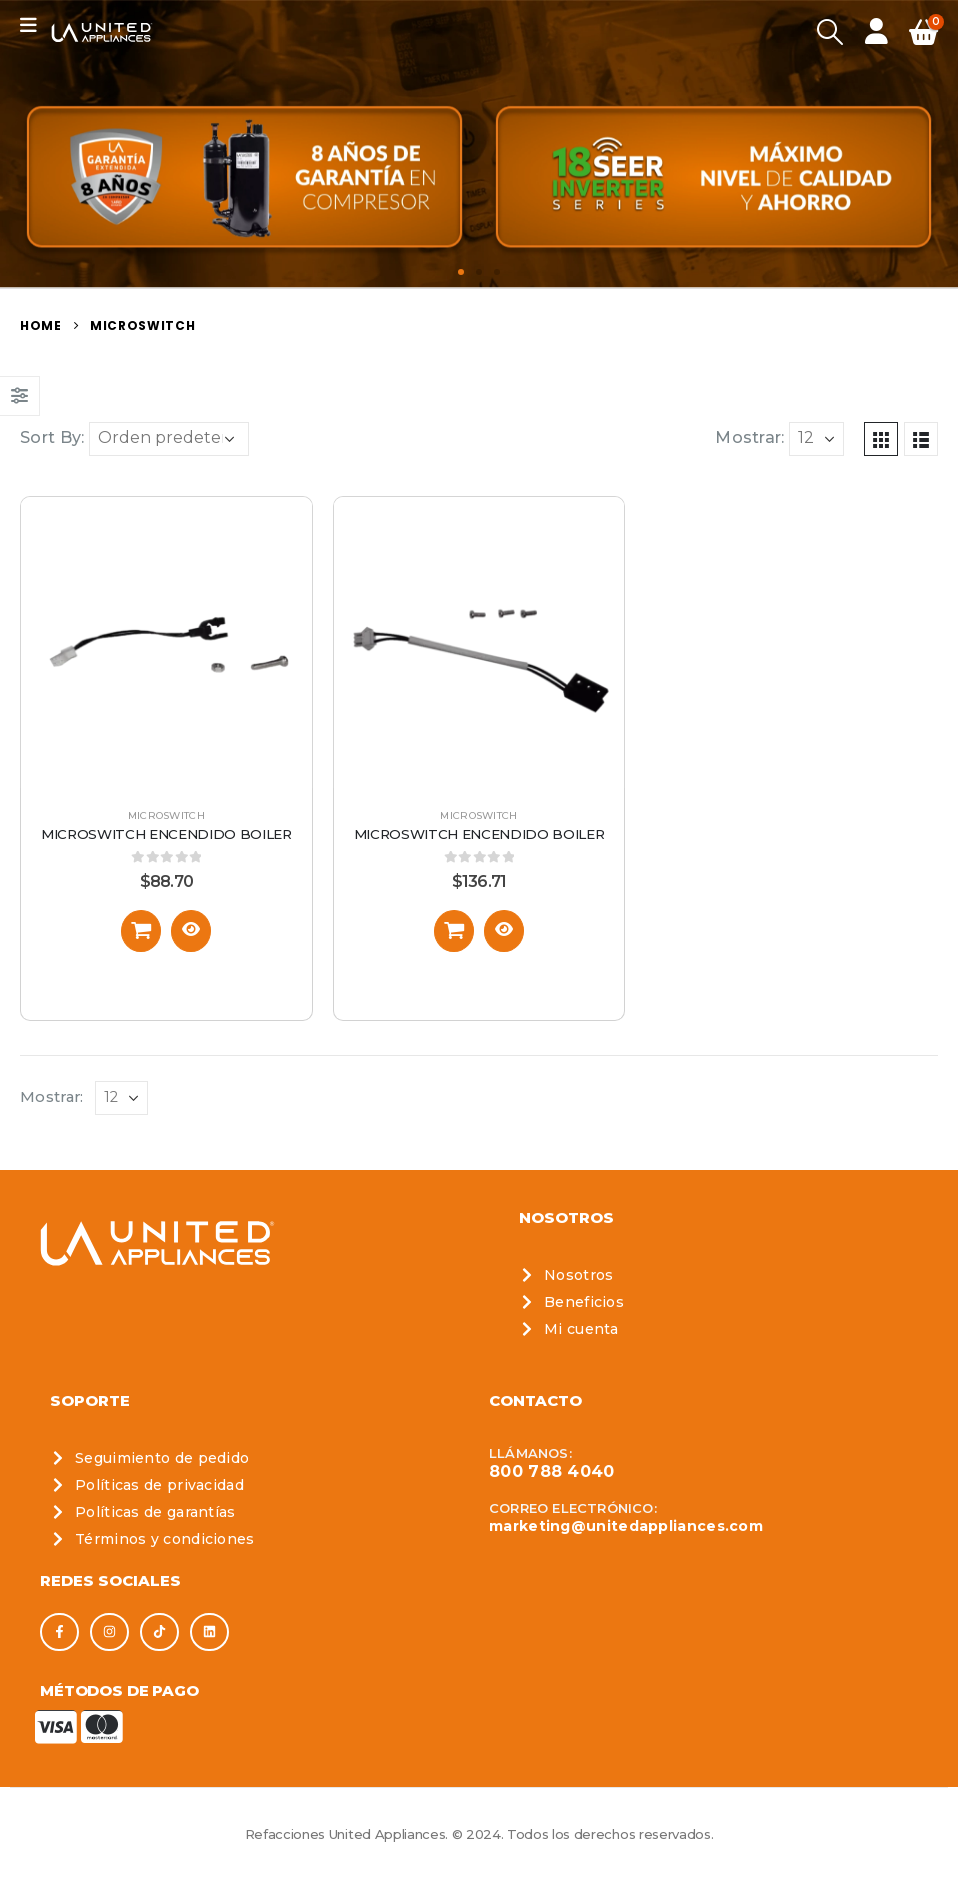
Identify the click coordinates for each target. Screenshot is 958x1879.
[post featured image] (166, 642)
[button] (461, 272)
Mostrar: (749, 437)
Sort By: (52, 437)
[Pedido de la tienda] (169, 439)
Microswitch (166, 815)
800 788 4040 (552, 1471)
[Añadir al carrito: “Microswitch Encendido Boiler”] (141, 931)
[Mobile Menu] (35, 25)
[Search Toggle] (829, 32)
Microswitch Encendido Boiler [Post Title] (166, 834)
